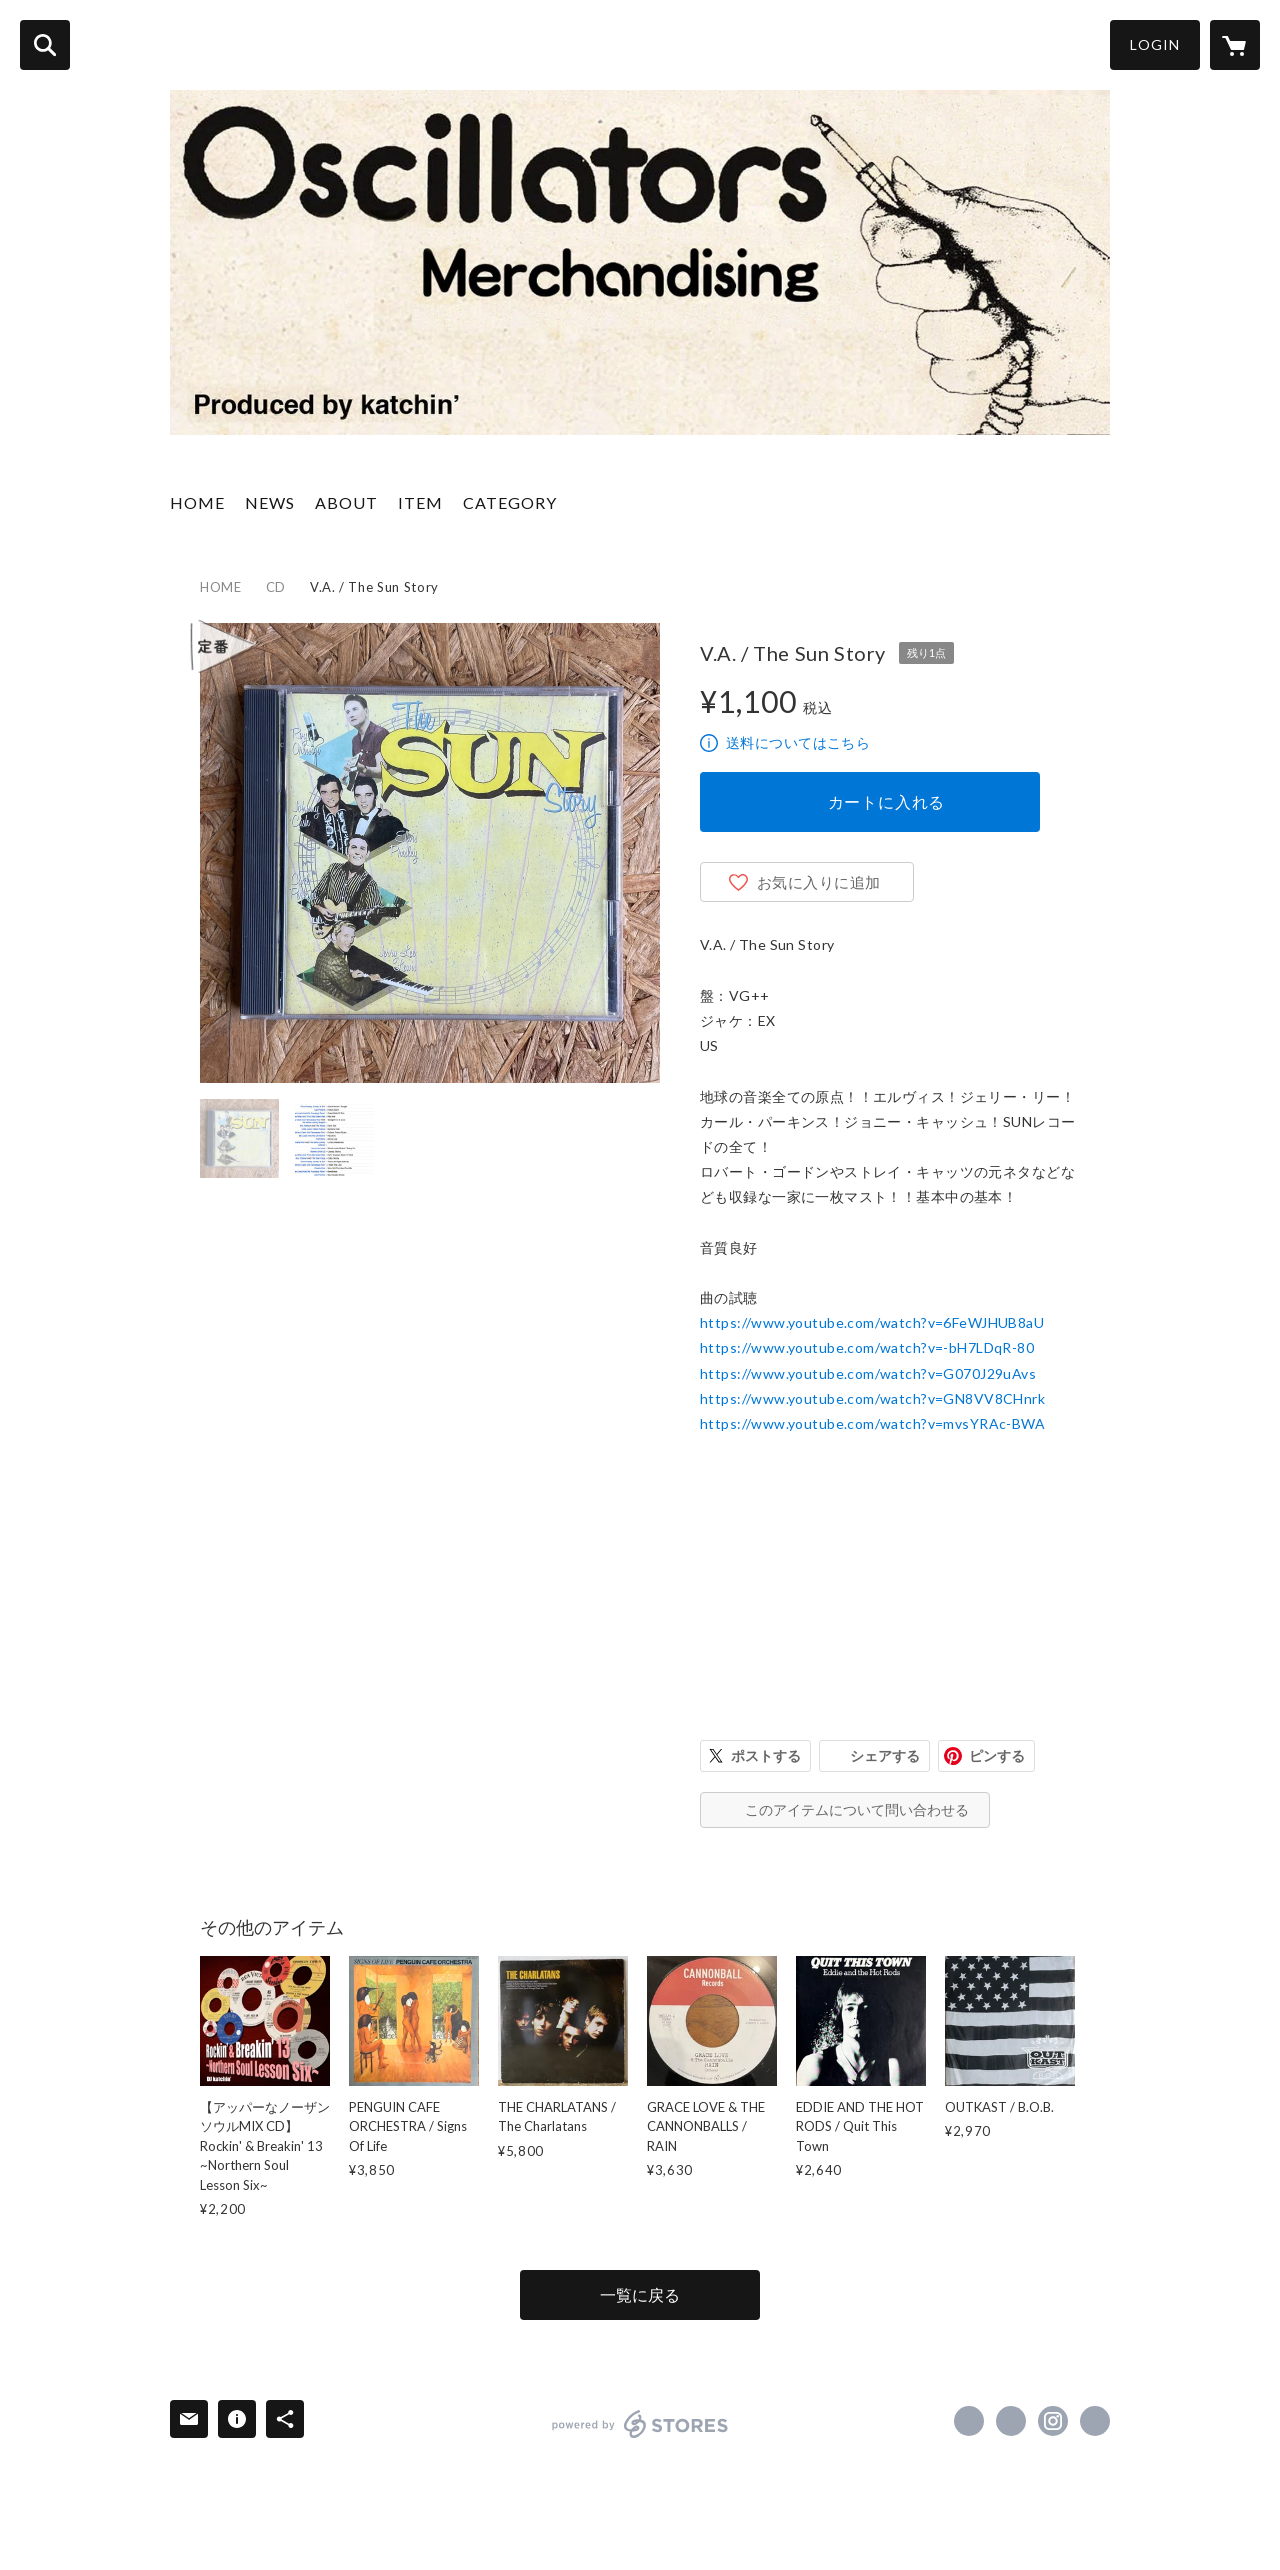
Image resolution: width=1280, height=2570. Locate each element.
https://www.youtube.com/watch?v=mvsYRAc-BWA (872, 1423)
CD (276, 587)
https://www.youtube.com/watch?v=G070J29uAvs (868, 1373)
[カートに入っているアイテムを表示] (1235, 45)
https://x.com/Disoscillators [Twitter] (1011, 2421)
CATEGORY (510, 502)
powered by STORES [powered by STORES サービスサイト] (640, 2424)
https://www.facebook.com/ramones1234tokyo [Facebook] (969, 2421)
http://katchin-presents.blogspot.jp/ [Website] (1095, 2421)
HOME (197, 502)
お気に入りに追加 (819, 882)
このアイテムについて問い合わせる (857, 1809)
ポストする (766, 1755)
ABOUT (346, 502)
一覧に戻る (640, 2294)
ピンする (997, 1755)
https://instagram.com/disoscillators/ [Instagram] (1053, 2421)
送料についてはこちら (798, 742)
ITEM (420, 502)
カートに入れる (887, 801)
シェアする (885, 1755)
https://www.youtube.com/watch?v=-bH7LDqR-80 (867, 1347)
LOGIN (1155, 44)
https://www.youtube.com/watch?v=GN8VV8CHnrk (872, 1398)
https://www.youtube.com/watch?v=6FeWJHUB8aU (872, 1322)
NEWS (270, 502)
